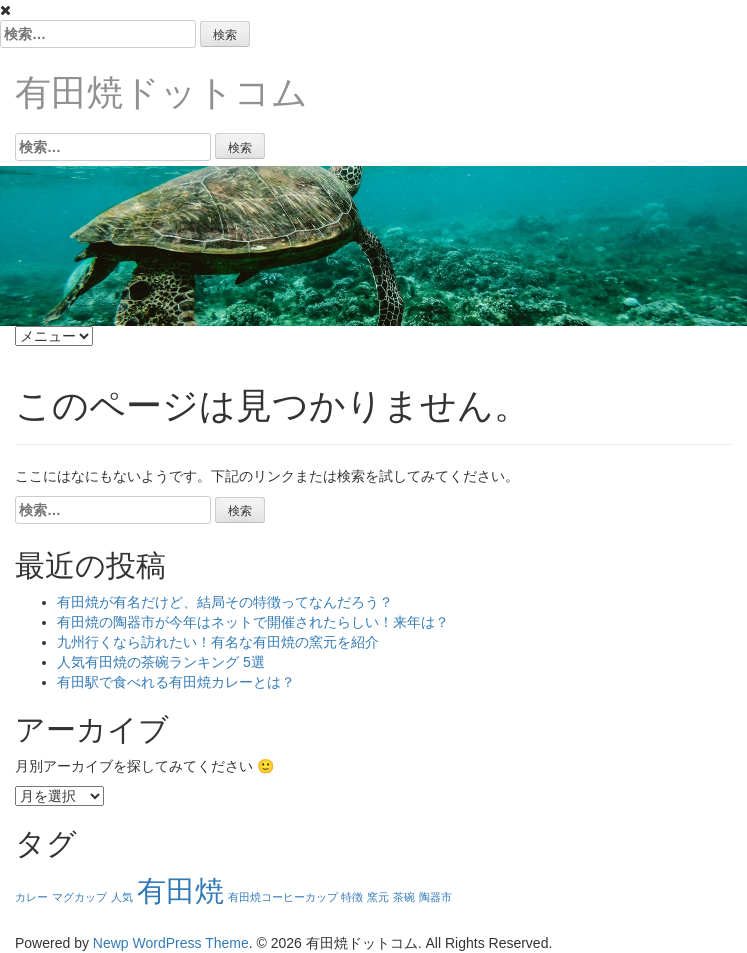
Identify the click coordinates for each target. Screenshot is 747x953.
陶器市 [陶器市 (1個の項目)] (435, 897)
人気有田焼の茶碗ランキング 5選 (161, 662)
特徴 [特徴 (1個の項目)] (352, 897)
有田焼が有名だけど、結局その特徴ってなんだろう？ (225, 602)
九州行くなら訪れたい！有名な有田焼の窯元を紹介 (218, 642)
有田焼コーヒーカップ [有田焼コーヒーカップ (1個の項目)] (283, 897)
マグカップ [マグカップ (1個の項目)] (79, 897)
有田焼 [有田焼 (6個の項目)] (180, 890)
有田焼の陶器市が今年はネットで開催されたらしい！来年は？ (253, 622)
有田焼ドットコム (161, 92)
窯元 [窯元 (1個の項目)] (378, 897)
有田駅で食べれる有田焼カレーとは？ (176, 682)
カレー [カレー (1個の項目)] (31, 897)
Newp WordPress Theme (171, 943)
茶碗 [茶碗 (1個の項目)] (404, 897)
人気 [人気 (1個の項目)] (122, 897)
